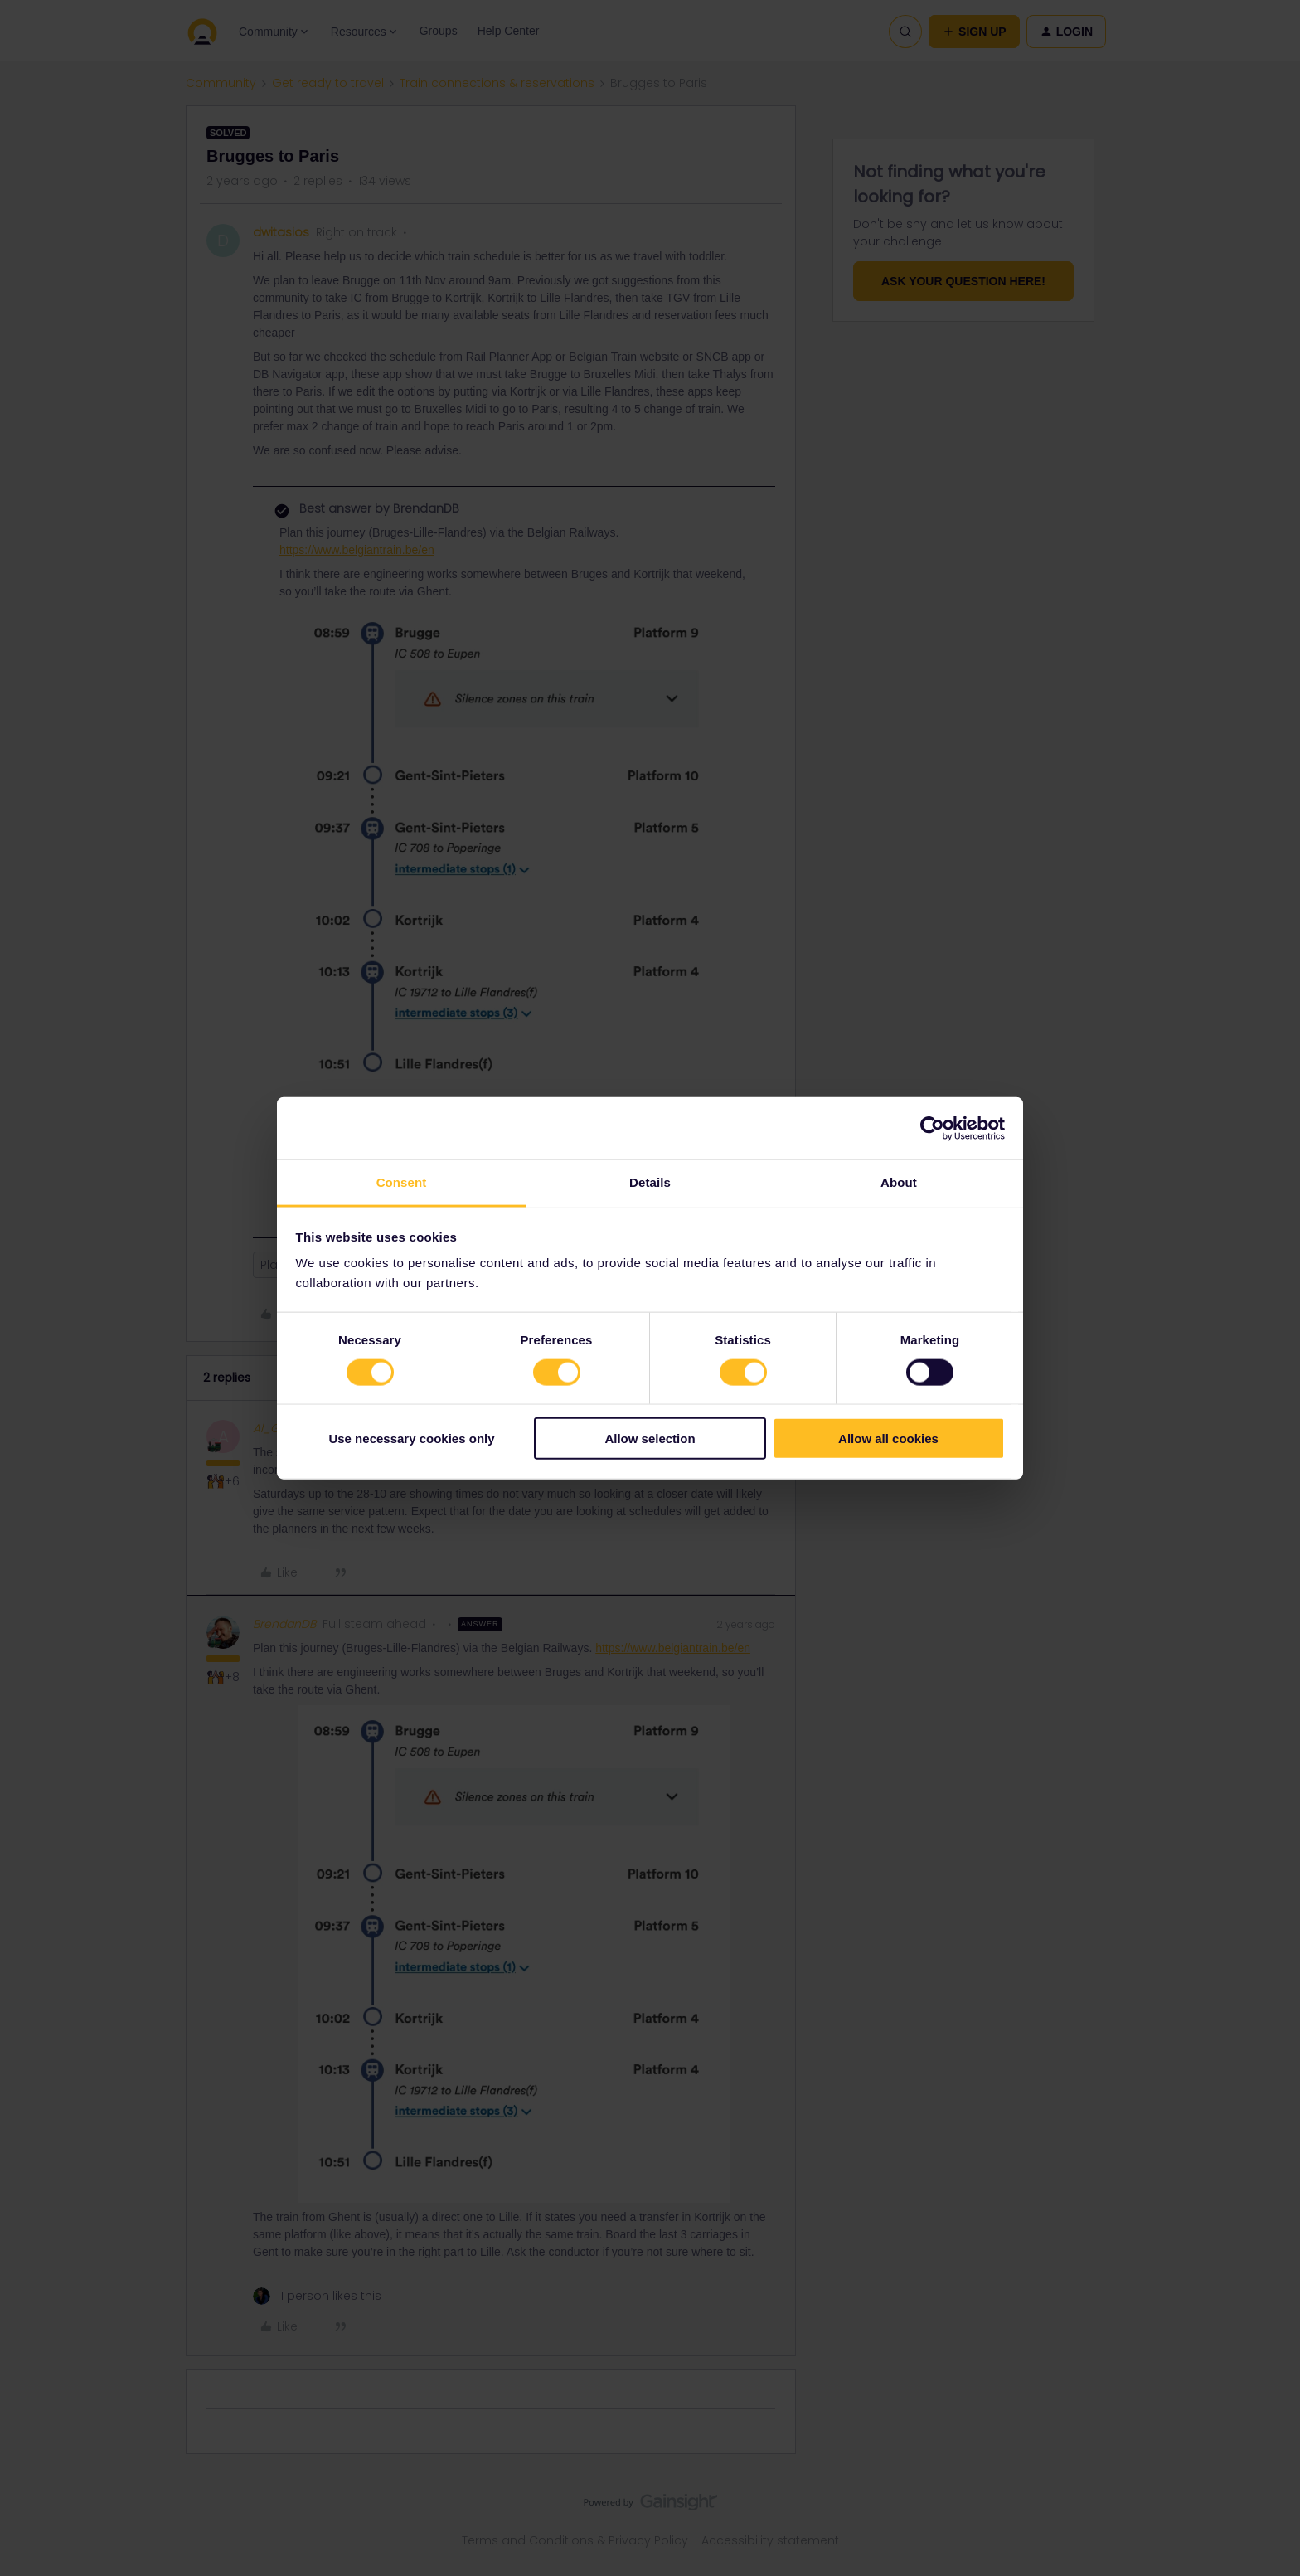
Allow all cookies (888, 1438)
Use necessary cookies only (411, 1438)
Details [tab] (650, 1182)
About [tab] (898, 1182)
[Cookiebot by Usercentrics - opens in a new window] (932, 1127)
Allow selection (649, 1438)
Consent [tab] (401, 1182)
